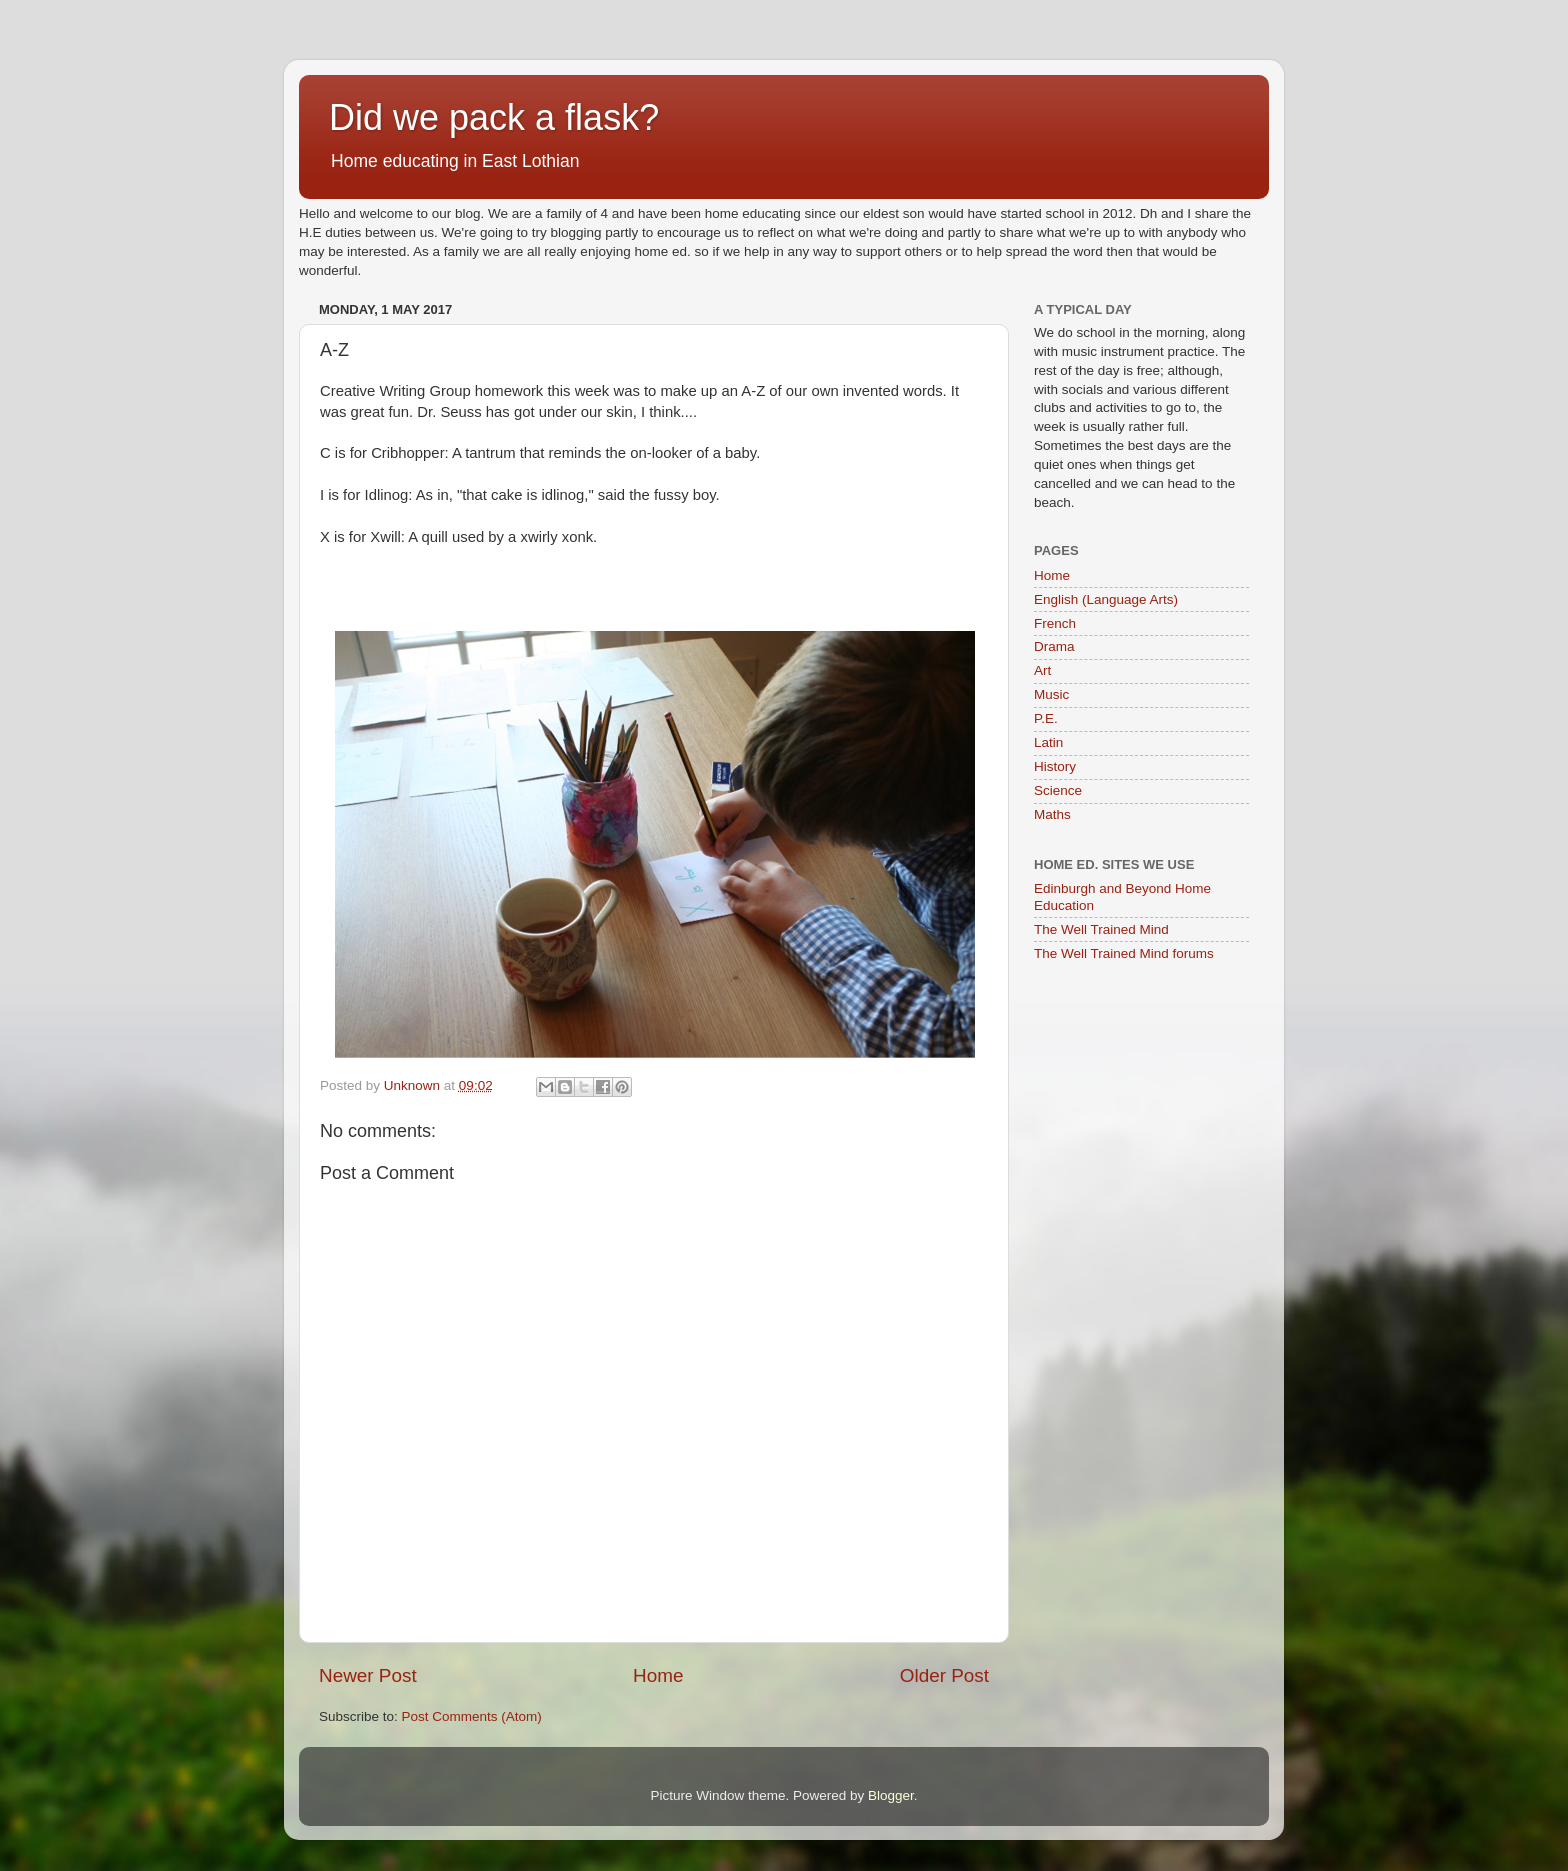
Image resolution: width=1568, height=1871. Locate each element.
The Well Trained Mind (1101, 929)
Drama (1054, 646)
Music (1051, 694)
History (1055, 766)
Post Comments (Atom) (472, 1716)
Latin (1048, 742)
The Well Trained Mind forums (1124, 953)
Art (1042, 670)
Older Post (944, 1675)
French (1055, 623)
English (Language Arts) (1106, 599)
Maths (1052, 814)
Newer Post (368, 1675)
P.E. (1046, 718)
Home (658, 1675)
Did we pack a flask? (494, 117)
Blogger (891, 1795)
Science (1058, 790)
